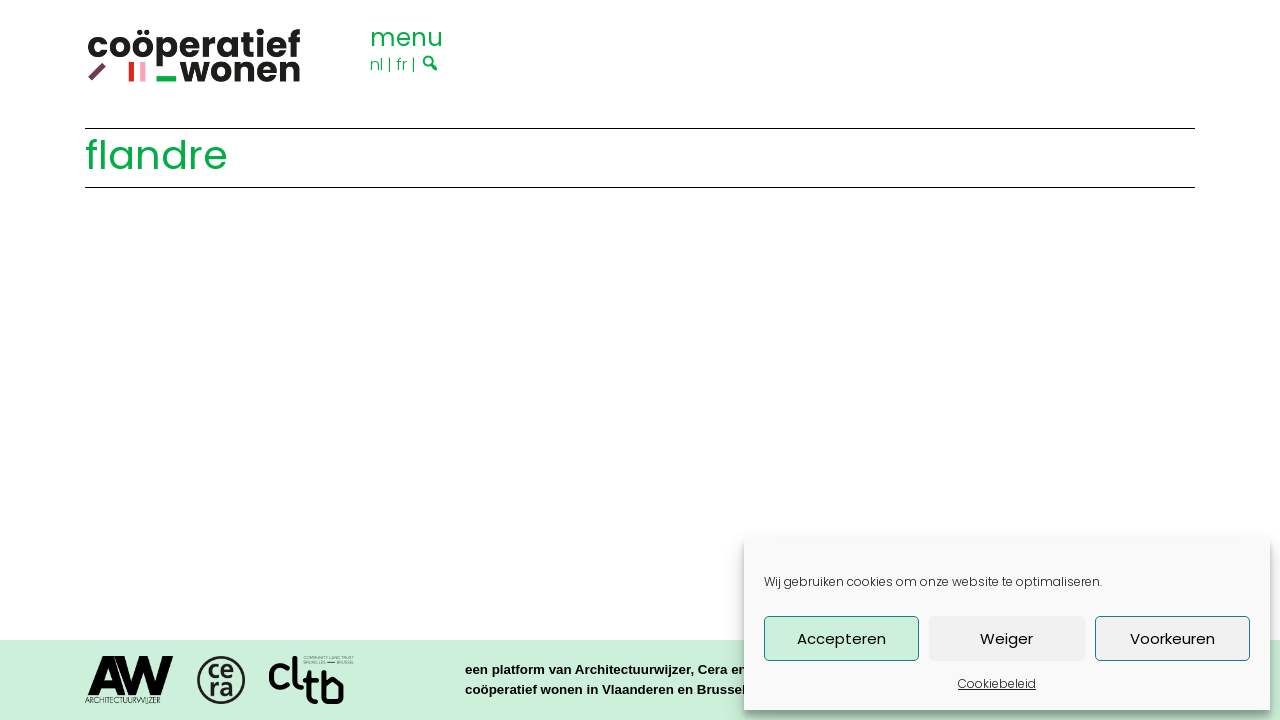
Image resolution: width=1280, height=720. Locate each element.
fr (401, 64)
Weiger (1006, 638)
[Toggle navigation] (406, 35)
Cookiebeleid (997, 683)
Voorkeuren (1172, 638)
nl (376, 64)
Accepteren (841, 638)
